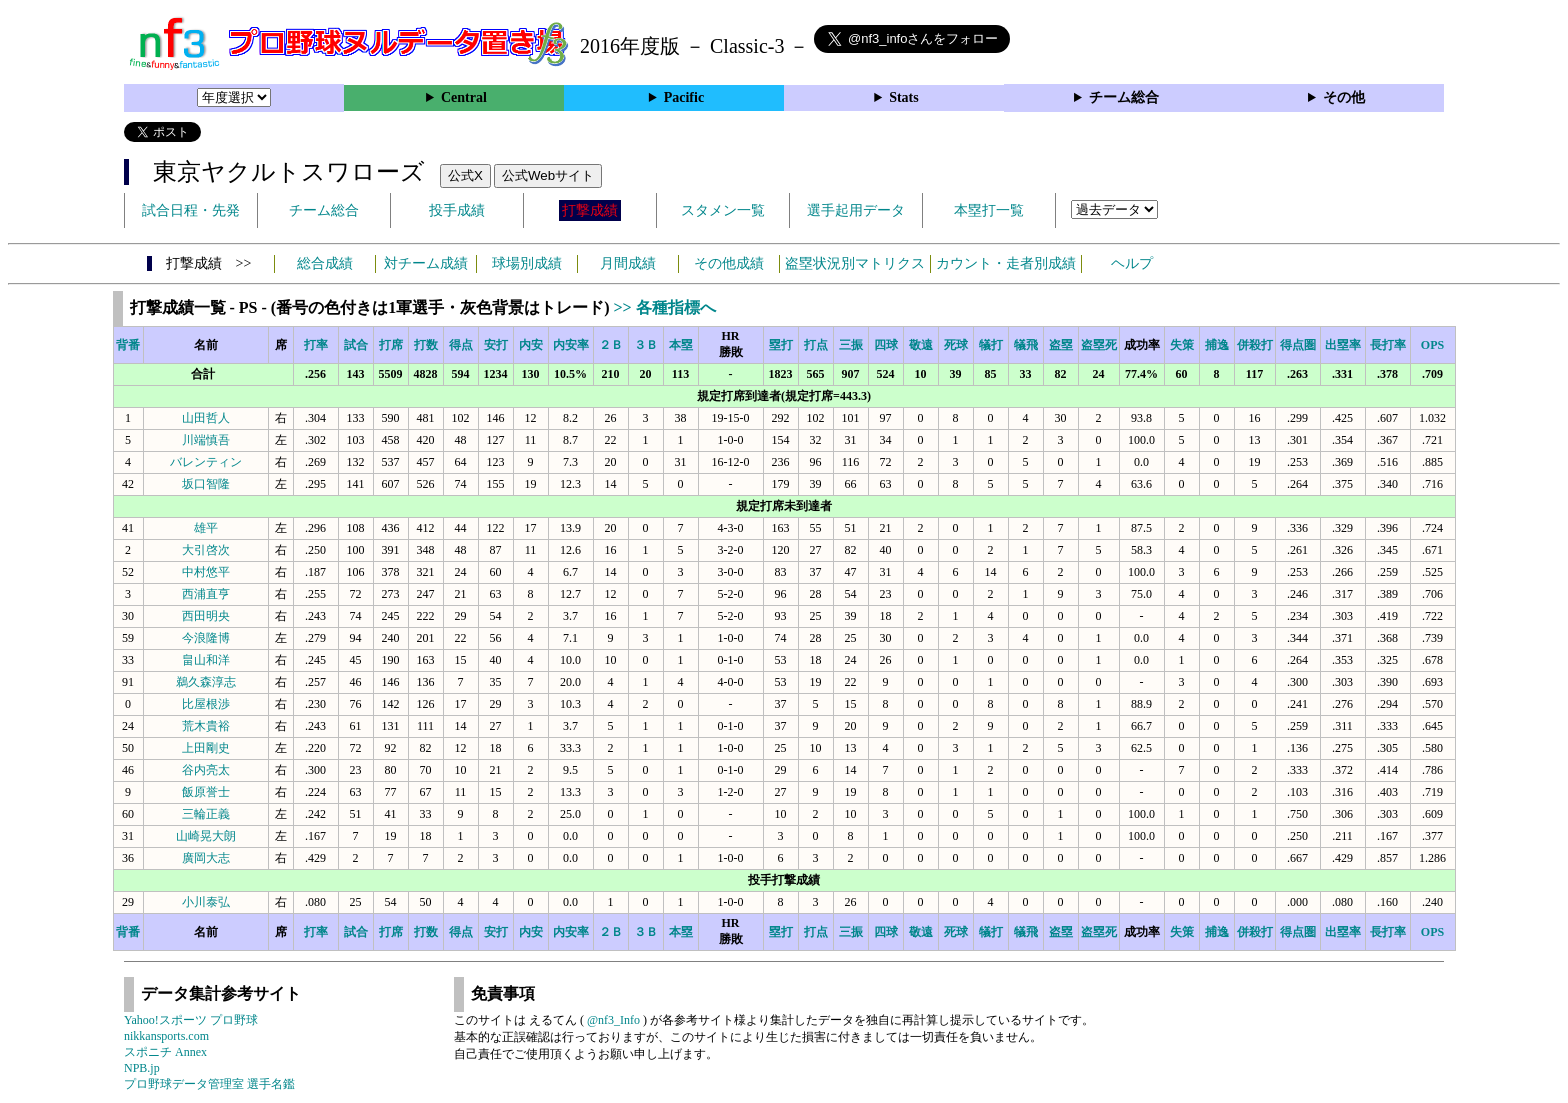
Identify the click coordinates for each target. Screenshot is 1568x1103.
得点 (461, 345)
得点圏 (1298, 345)
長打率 (1388, 345)
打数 (426, 345)
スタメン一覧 (723, 210)
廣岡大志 (206, 858)
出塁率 (1343, 345)
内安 (531, 345)
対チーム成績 (426, 263)
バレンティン (206, 462)
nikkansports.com (166, 1036)
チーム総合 (1124, 97)
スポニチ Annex (165, 1052)
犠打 (991, 345)
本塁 (681, 345)
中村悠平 (206, 572)
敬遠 (921, 345)
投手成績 (457, 210)
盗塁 (1061, 345)
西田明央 (206, 616)
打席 (391, 345)
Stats (904, 97)
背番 (128, 345)
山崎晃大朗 (206, 836)
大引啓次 (206, 550)
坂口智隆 (206, 484)
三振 (851, 345)
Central (464, 97)
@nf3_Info (613, 1020)
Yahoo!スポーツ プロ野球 (191, 1020)
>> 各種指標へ (664, 307)
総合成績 (325, 263)
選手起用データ (856, 210)
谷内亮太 (206, 770)
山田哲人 (206, 418)
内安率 (571, 345)
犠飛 (1026, 345)
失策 (1182, 345)
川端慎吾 (206, 440)
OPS (1432, 345)
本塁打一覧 (989, 210)
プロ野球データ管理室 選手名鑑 (209, 1084)
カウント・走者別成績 (1006, 263)
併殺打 (1255, 345)
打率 (316, 345)
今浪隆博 (206, 638)
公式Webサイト (548, 175)
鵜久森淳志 (206, 682)
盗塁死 (1099, 345)
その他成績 (729, 263)
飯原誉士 (206, 792)
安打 (496, 345)
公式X (465, 175)
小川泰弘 (206, 902)
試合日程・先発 (191, 210)
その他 (1344, 97)
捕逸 (1217, 345)
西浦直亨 (206, 594)
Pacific (684, 97)
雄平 (206, 528)
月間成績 (628, 263)
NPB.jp (142, 1068)
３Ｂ (646, 345)
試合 (356, 345)
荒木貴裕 (206, 726)
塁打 (781, 345)
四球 (886, 345)
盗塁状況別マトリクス (855, 263)
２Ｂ (611, 345)
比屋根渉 (206, 704)
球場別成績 (527, 263)
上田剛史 (206, 748)
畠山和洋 (206, 660)
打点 (816, 345)
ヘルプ (1132, 263)
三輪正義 (206, 814)
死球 (956, 345)
